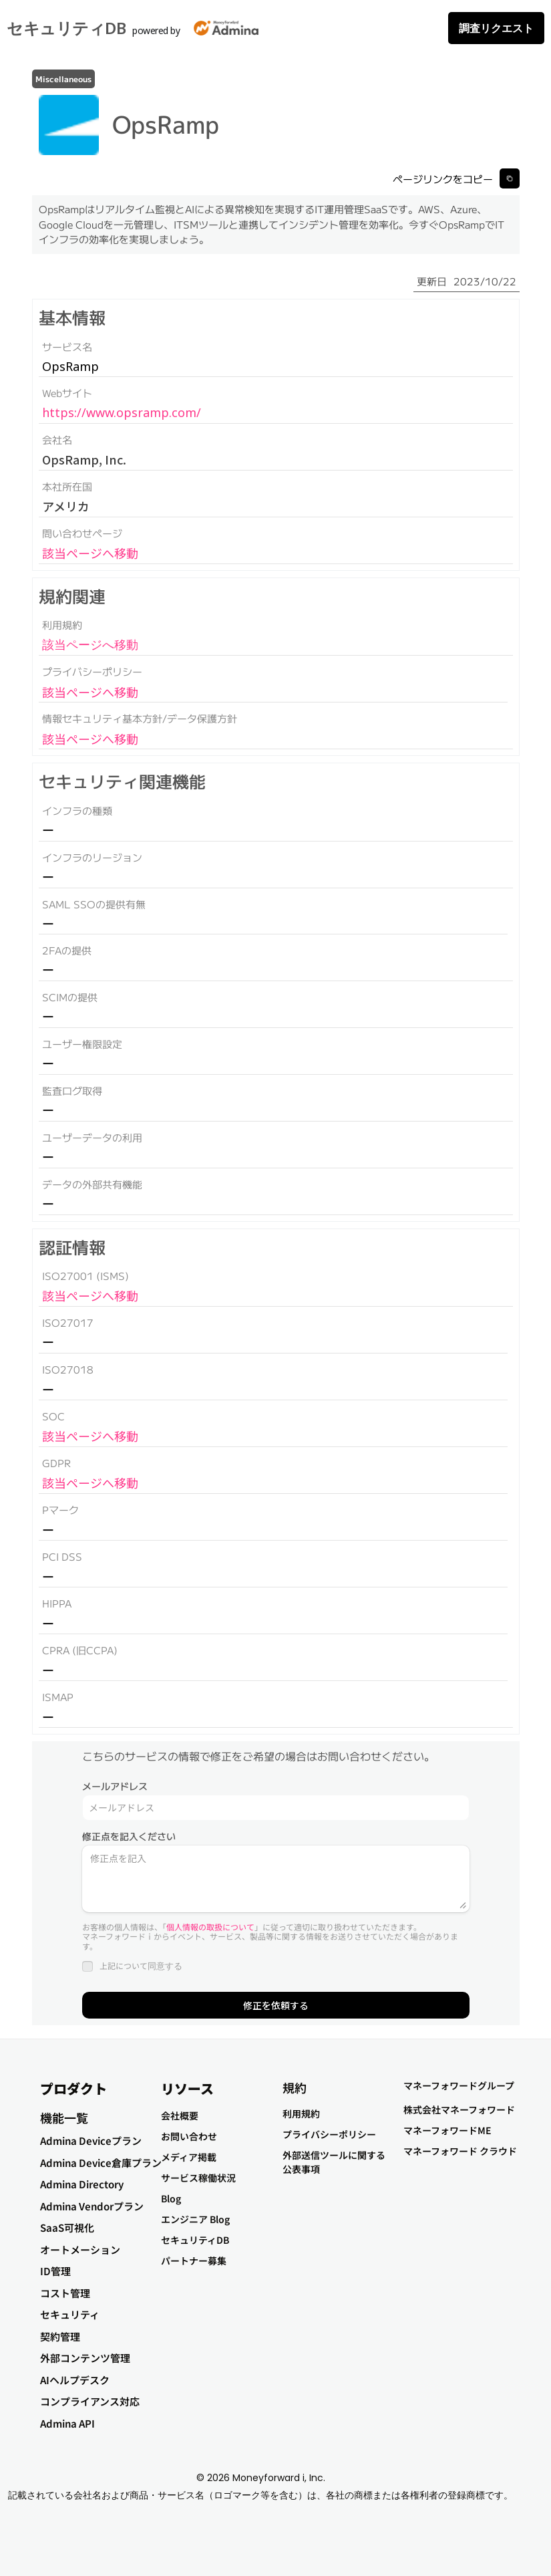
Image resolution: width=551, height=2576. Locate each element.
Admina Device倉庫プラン (101, 2163)
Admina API (67, 2423)
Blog (171, 2198)
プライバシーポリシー (329, 2134)
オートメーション (80, 2249)
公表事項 (301, 2169)
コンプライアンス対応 (90, 2401)
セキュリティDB (66, 28)
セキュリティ (70, 2314)
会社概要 (179, 2115)
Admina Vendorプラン (92, 2206)
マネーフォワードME (447, 2130)
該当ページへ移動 (90, 552)
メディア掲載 (188, 2157)
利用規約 (301, 2113)
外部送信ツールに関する (334, 2155)
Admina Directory (82, 2184)
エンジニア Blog (195, 2219)
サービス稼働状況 (198, 2177)
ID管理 (55, 2271)
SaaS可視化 (67, 2227)
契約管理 (60, 2336)
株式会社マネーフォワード (459, 2109)
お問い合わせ (189, 2136)
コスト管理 (65, 2293)
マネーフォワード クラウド (460, 2151)
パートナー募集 (193, 2260)
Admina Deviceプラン (91, 2141)
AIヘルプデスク (75, 2380)
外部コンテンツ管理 (85, 2358)
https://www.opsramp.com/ (121, 412)
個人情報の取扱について (210, 1926)
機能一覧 (64, 2117)
